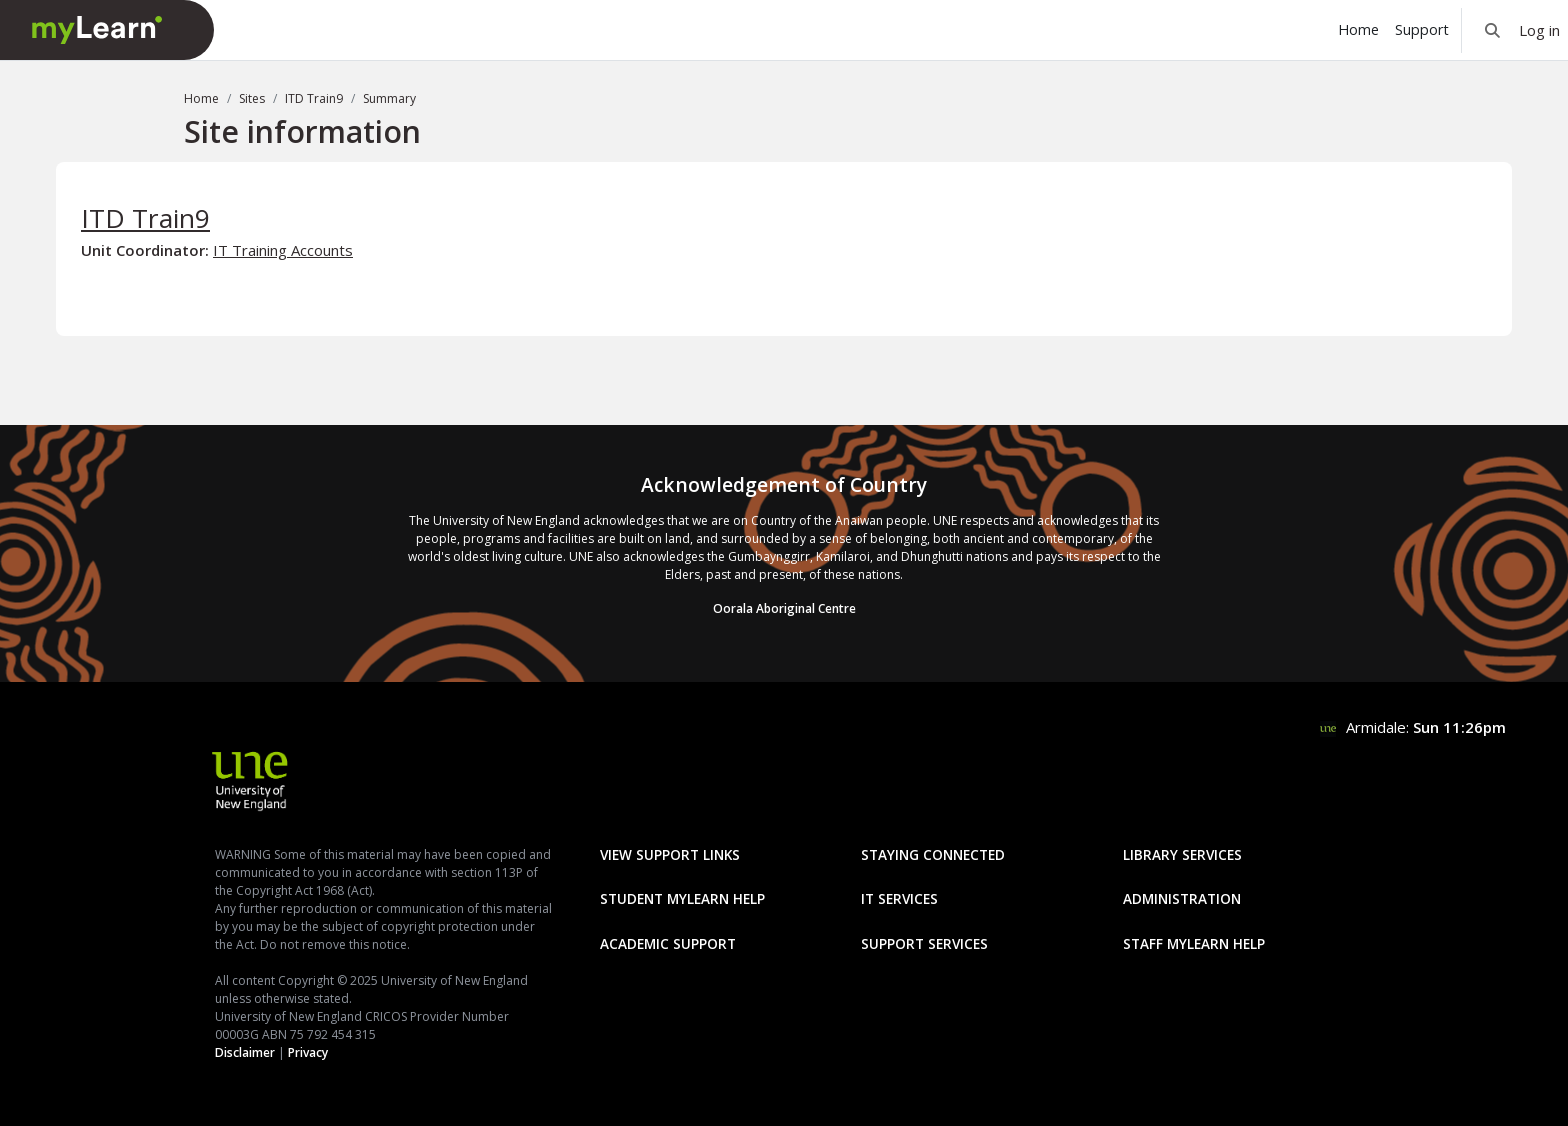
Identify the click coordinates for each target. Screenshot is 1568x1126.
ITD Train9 (314, 98)
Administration (1182, 898)
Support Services (924, 943)
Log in (1539, 30)
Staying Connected (933, 854)
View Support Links (670, 854)
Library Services (1182, 854)
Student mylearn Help (682, 898)
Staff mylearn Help (1194, 943)
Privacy (308, 1052)
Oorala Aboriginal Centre (784, 608)
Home (201, 98)
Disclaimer (245, 1052)
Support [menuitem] (1422, 29)
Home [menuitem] (1358, 29)
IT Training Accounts (283, 250)
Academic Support (668, 943)
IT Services (899, 898)
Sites (252, 98)
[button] (1492, 30)
